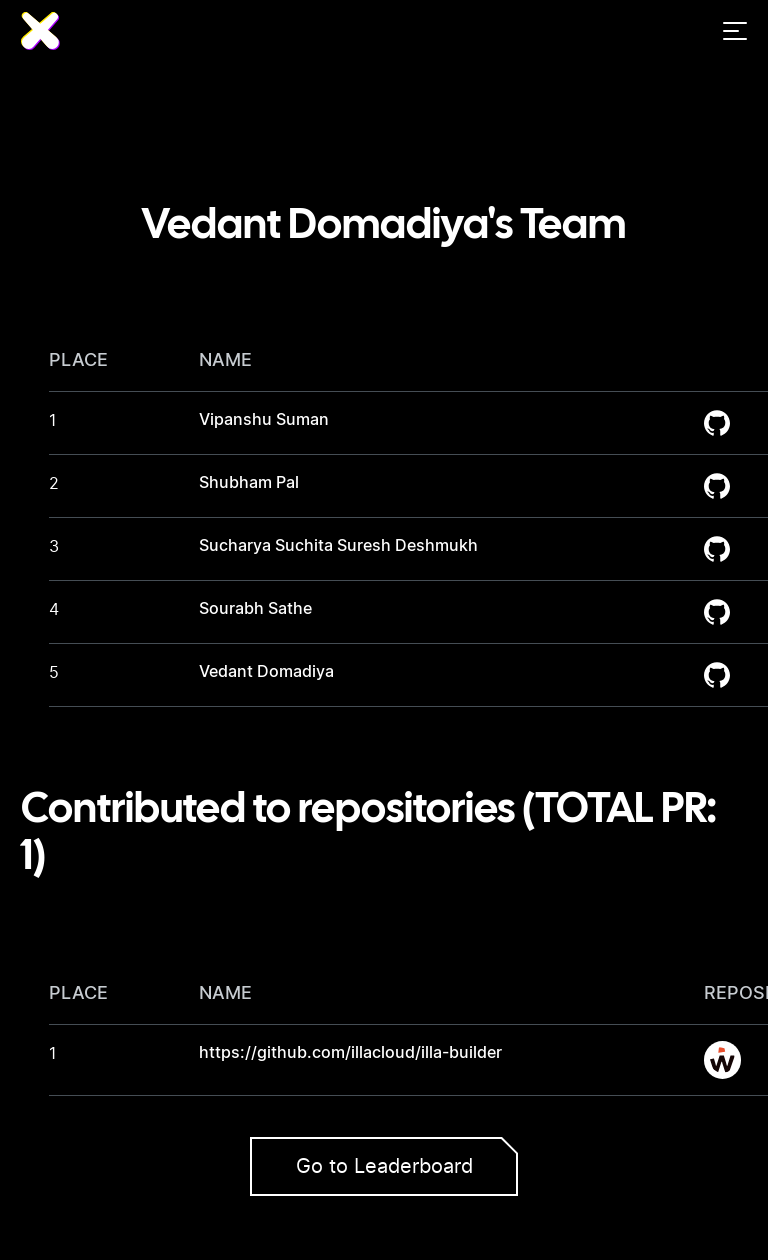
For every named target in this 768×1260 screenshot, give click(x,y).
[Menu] (735, 31)
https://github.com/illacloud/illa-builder (350, 1053)
